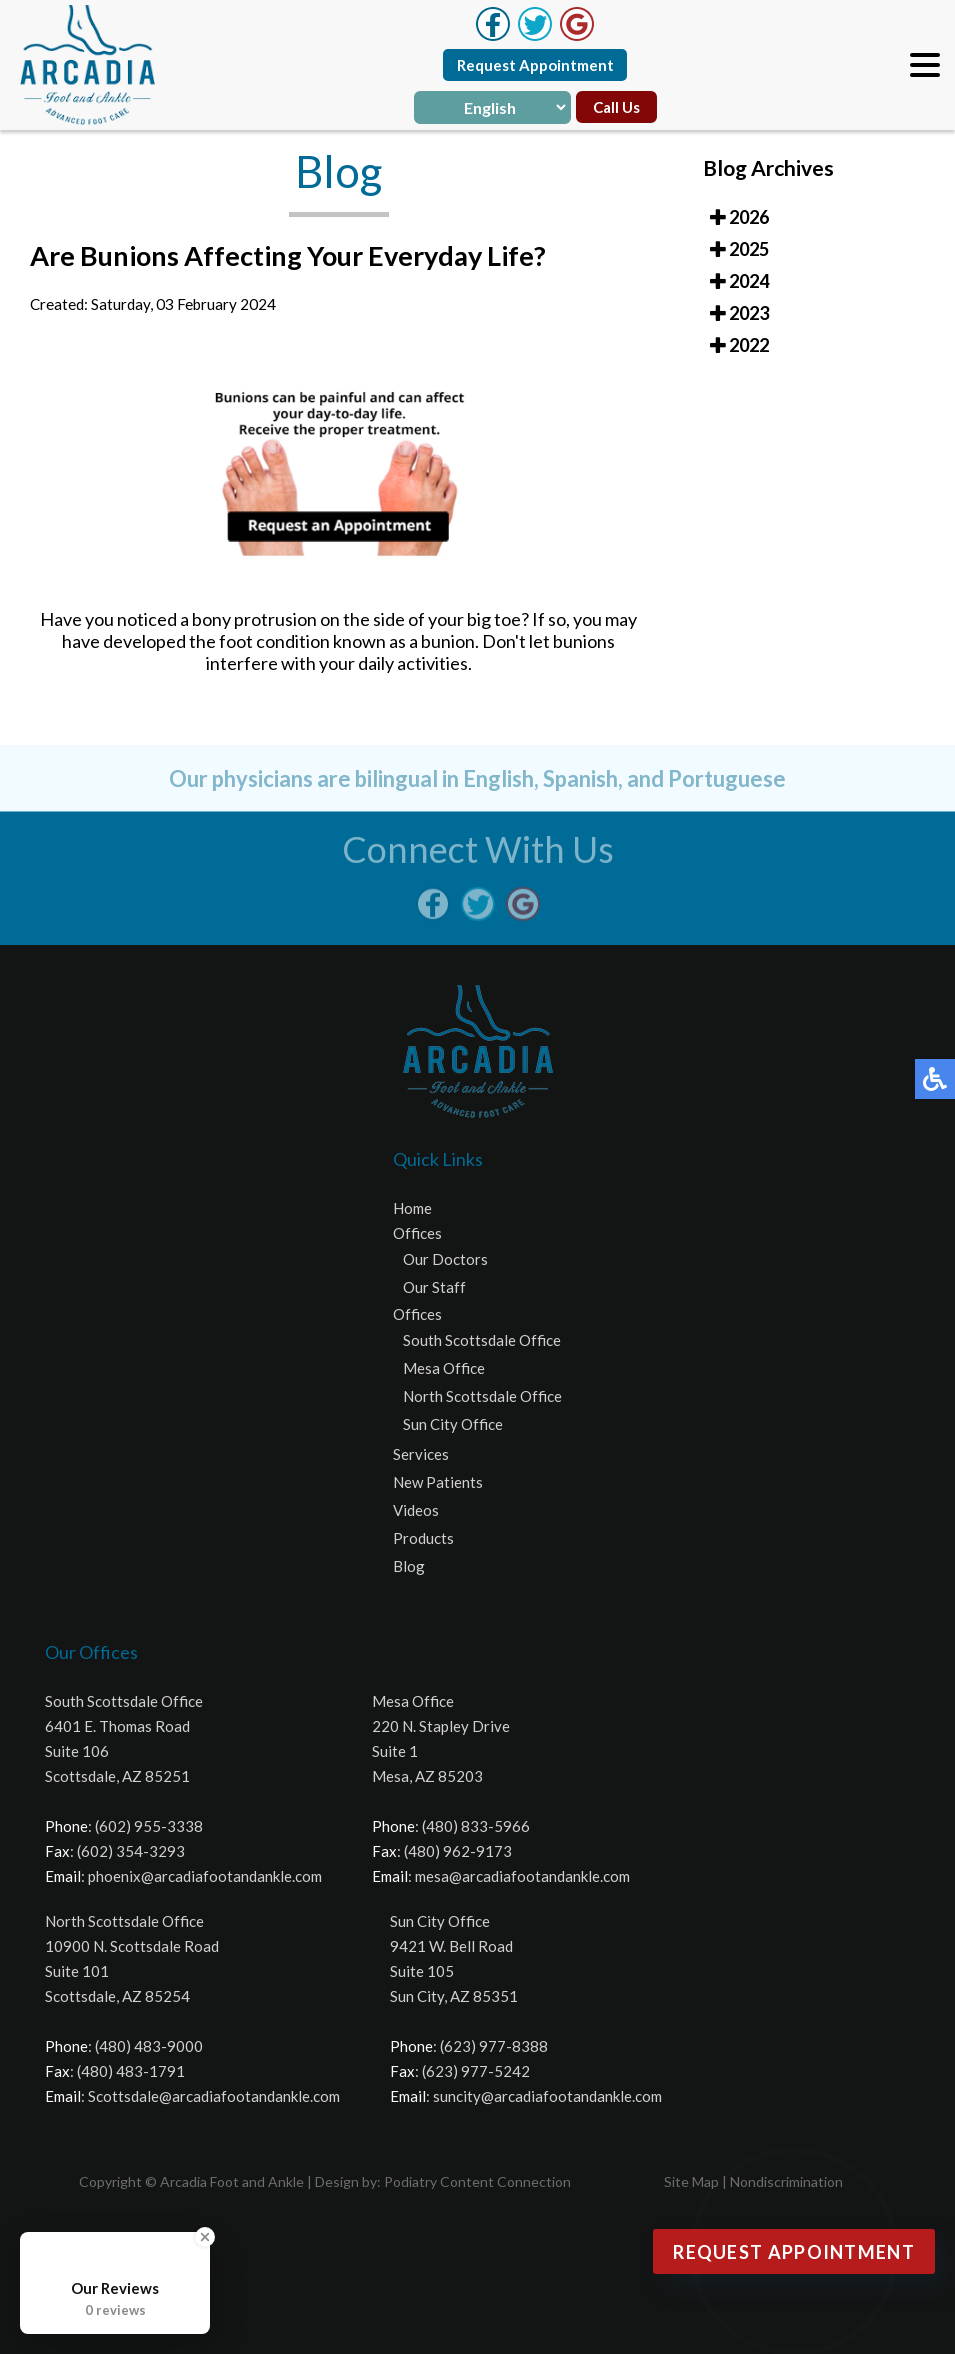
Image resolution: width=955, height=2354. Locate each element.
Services (421, 1454)
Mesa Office (444, 1368)
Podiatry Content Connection (477, 2181)
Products (423, 1538)
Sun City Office (453, 1424)
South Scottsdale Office (482, 1340)
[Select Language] (492, 107)
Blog (409, 1566)
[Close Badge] (205, 2237)
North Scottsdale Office (482, 1396)
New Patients (438, 1482)
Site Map (691, 2181)
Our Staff (434, 1287)
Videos (416, 1510)
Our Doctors (445, 1259)
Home (412, 1208)
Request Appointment (535, 65)
